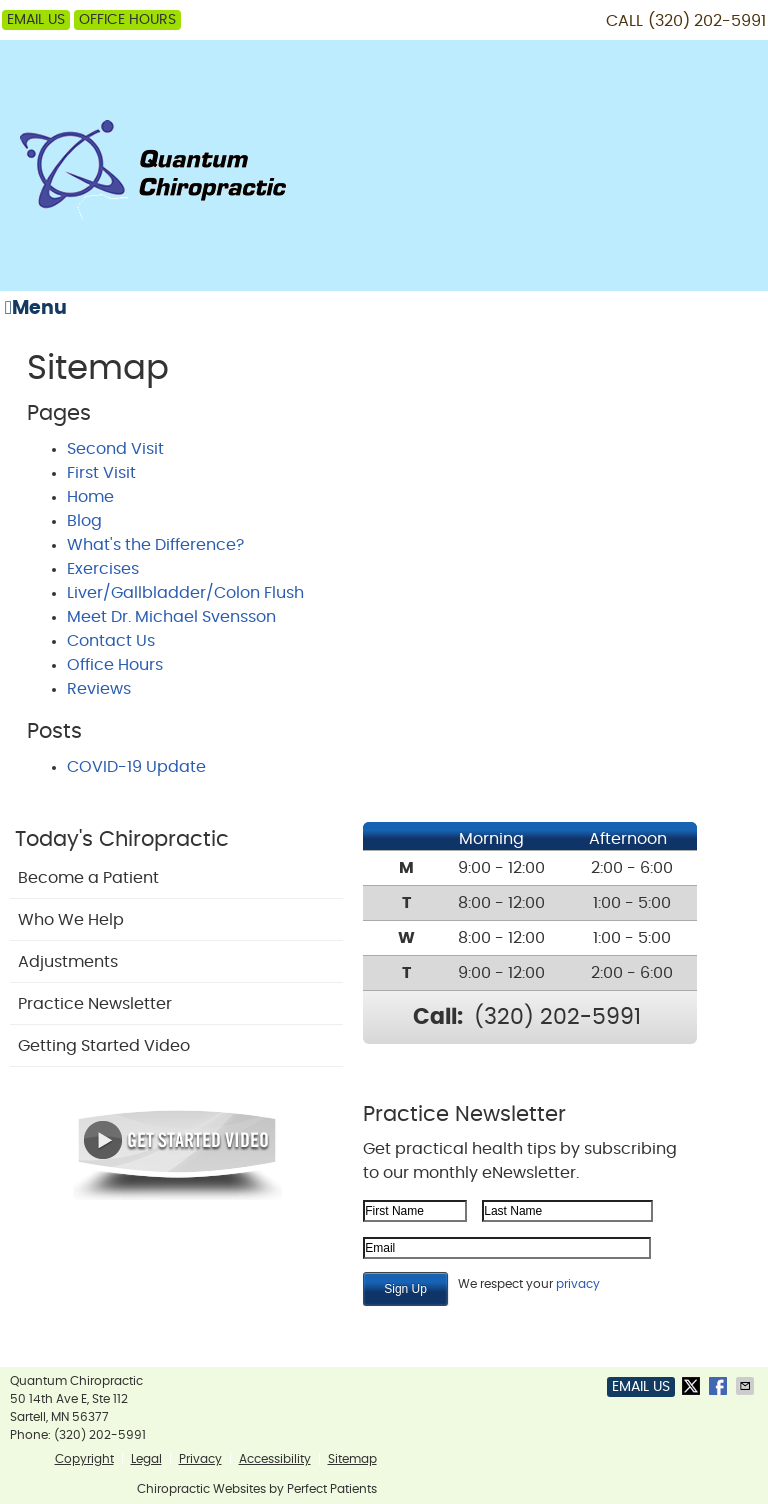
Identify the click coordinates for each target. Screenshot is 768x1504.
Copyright (84, 1459)
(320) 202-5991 (707, 21)
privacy (578, 1284)
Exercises (103, 569)
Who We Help (71, 920)
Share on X (693, 1386)
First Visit (101, 473)
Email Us (36, 20)
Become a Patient (88, 878)
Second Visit (115, 449)
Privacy (200, 1459)
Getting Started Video (104, 1046)
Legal (146, 1459)
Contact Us (111, 641)
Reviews (99, 689)
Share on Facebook (720, 1386)
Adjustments (68, 962)
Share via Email (747, 1386)
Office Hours (127, 20)
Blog (84, 521)
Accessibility (275, 1459)
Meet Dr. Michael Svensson (171, 617)
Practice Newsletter (95, 1004)
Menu (36, 308)
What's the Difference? (155, 545)
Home (90, 497)
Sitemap (352, 1459)
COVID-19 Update (136, 767)
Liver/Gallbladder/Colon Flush (185, 593)
